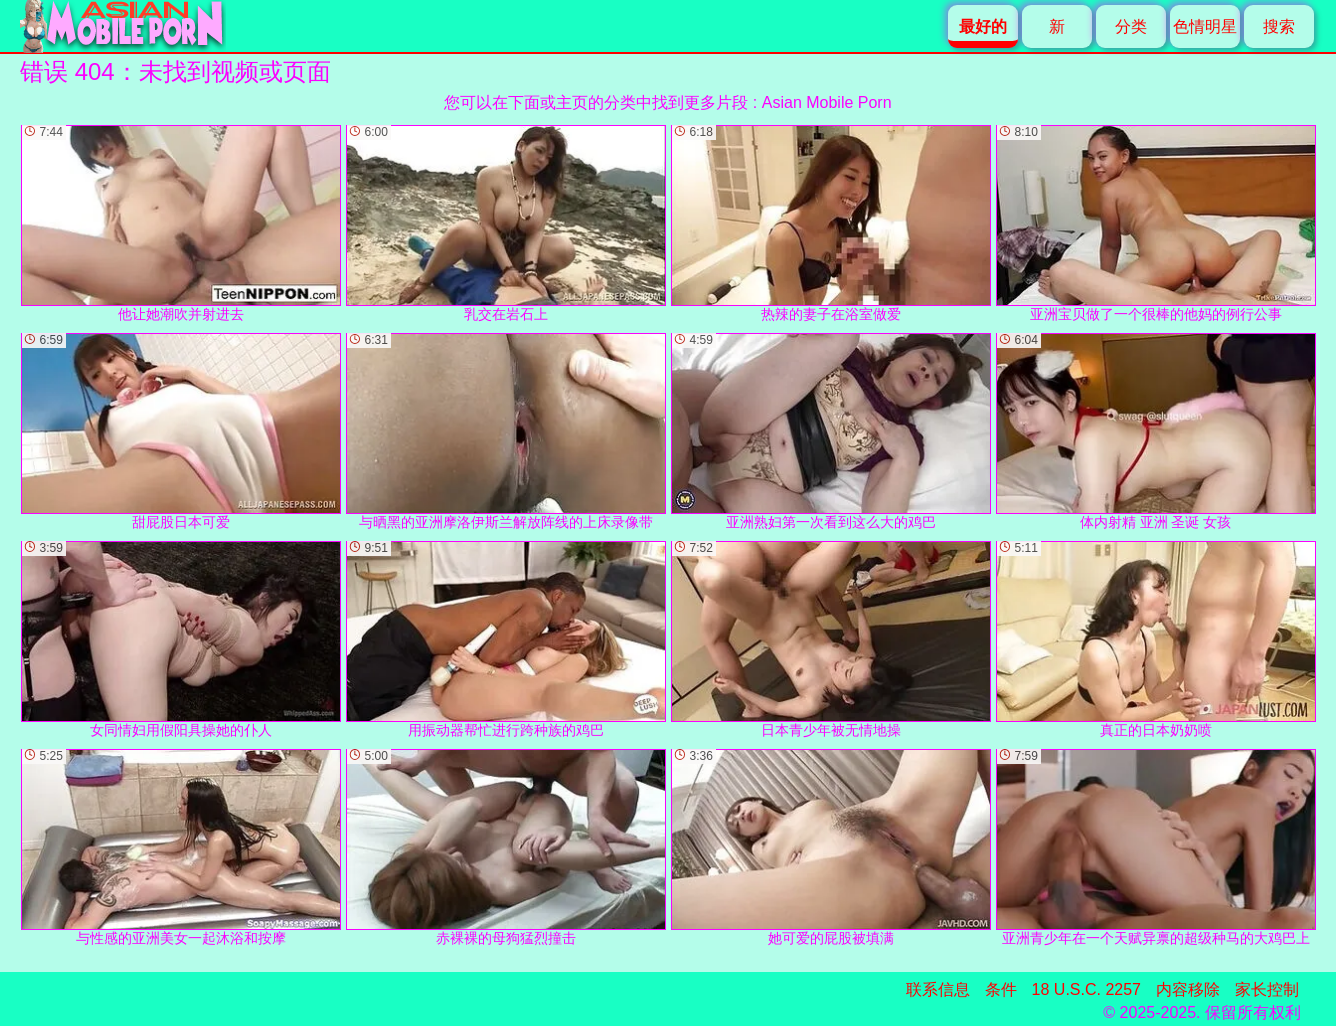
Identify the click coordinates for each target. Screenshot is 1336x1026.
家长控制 (1267, 989)
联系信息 (938, 989)
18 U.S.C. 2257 (1086, 989)
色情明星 (1205, 26)
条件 (1001, 989)
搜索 (1279, 26)
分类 (1131, 26)
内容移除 (1188, 989)
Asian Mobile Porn (827, 102)
